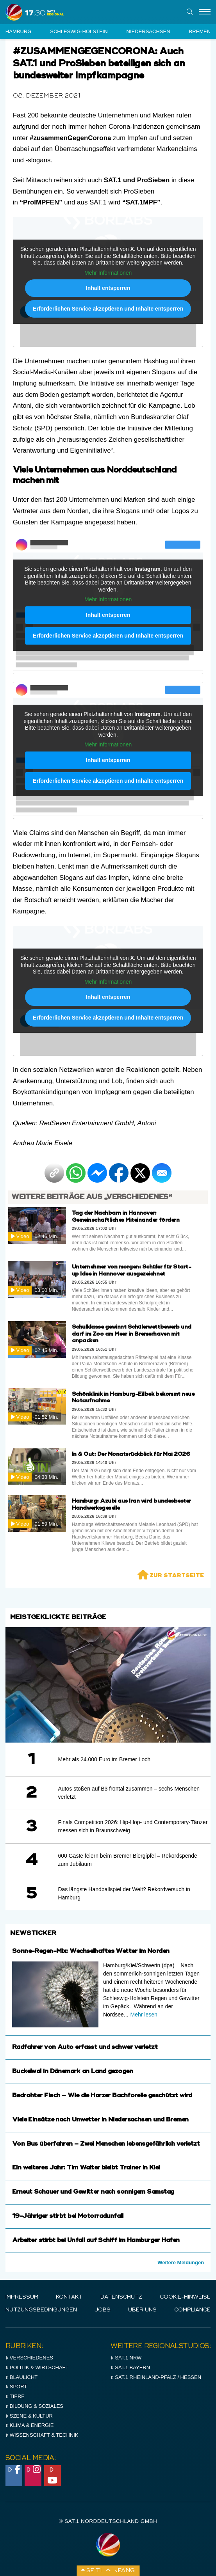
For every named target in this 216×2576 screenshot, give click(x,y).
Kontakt (69, 2297)
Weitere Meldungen (180, 2262)
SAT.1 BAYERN (130, 2367)
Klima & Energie (29, 2425)
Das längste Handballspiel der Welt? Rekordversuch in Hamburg (124, 1893)
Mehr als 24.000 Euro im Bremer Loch (104, 1759)
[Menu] (205, 12)
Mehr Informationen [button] (108, 273)
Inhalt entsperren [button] (108, 288)
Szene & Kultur (29, 2416)
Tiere (15, 2396)
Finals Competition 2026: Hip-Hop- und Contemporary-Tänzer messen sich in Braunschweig (132, 1826)
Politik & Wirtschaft (37, 2367)
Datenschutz (121, 2297)
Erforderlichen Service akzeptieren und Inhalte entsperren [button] (108, 309)
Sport (16, 2386)
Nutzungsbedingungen (41, 2310)
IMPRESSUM (21, 2297)
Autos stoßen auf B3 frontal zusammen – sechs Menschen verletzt (129, 1792)
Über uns (142, 2310)
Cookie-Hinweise (185, 2297)
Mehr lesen (143, 2014)
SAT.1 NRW (126, 2358)
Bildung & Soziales (34, 2406)
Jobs (103, 2310)
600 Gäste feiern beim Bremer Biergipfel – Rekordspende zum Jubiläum (127, 1860)
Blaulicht (21, 2377)
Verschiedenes (29, 2358)
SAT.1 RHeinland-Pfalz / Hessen (156, 2377)
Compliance (192, 2310)
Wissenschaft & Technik (42, 2435)
